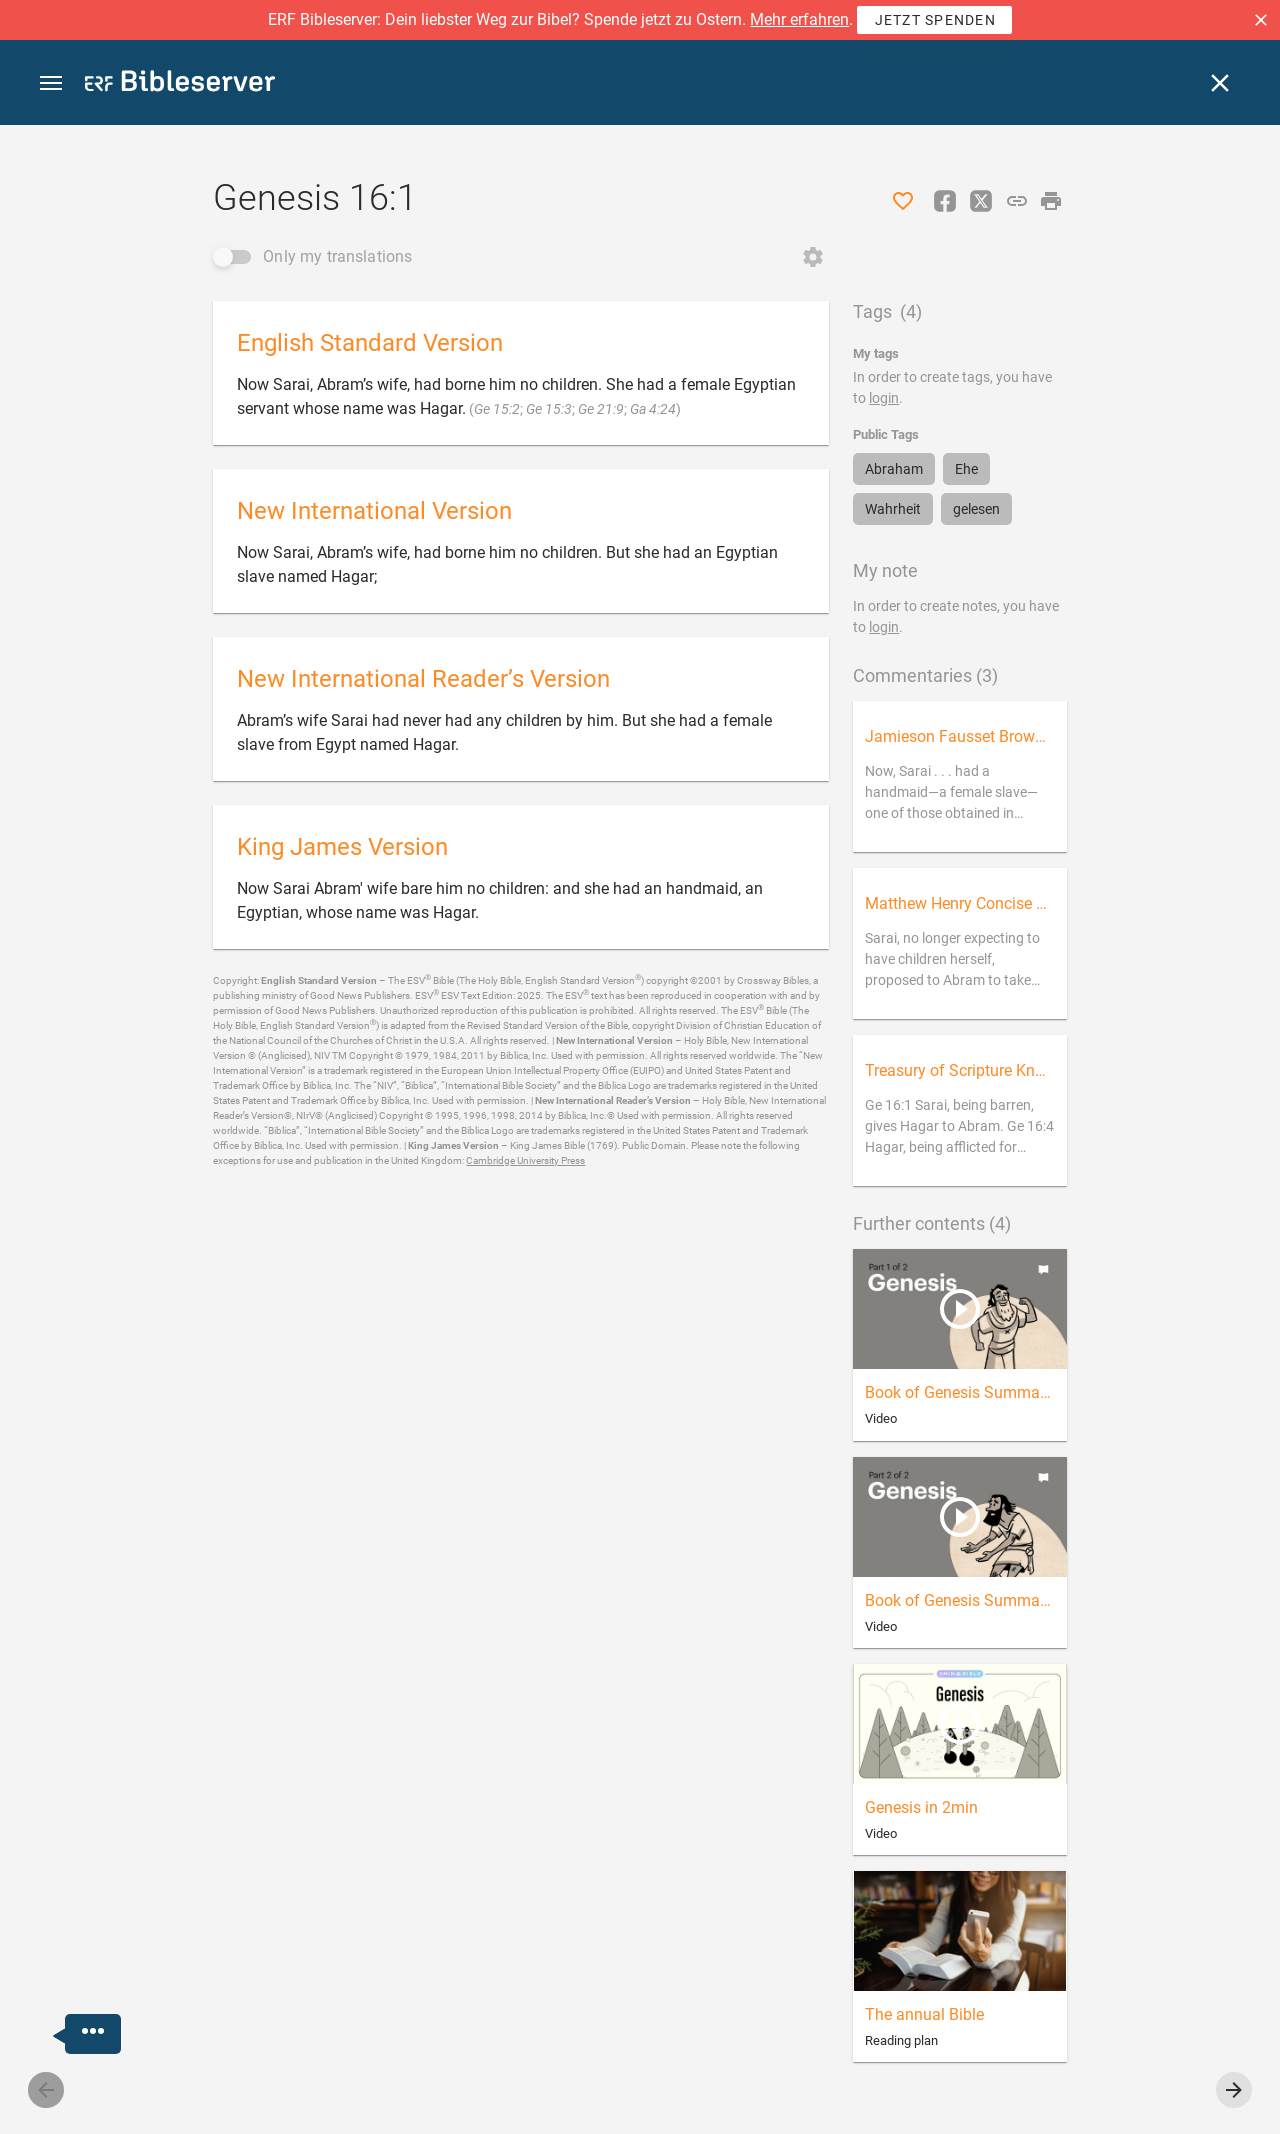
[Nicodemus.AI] (46, 2036)
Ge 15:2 (497, 409)
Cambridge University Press (525, 1160)
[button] (1261, 20)
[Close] (1220, 83)
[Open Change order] (813, 257)
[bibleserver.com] (180, 84)
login (884, 398)
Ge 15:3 (549, 409)
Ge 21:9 (601, 409)
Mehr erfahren (799, 19)
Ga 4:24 (653, 409)
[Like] (903, 201)
